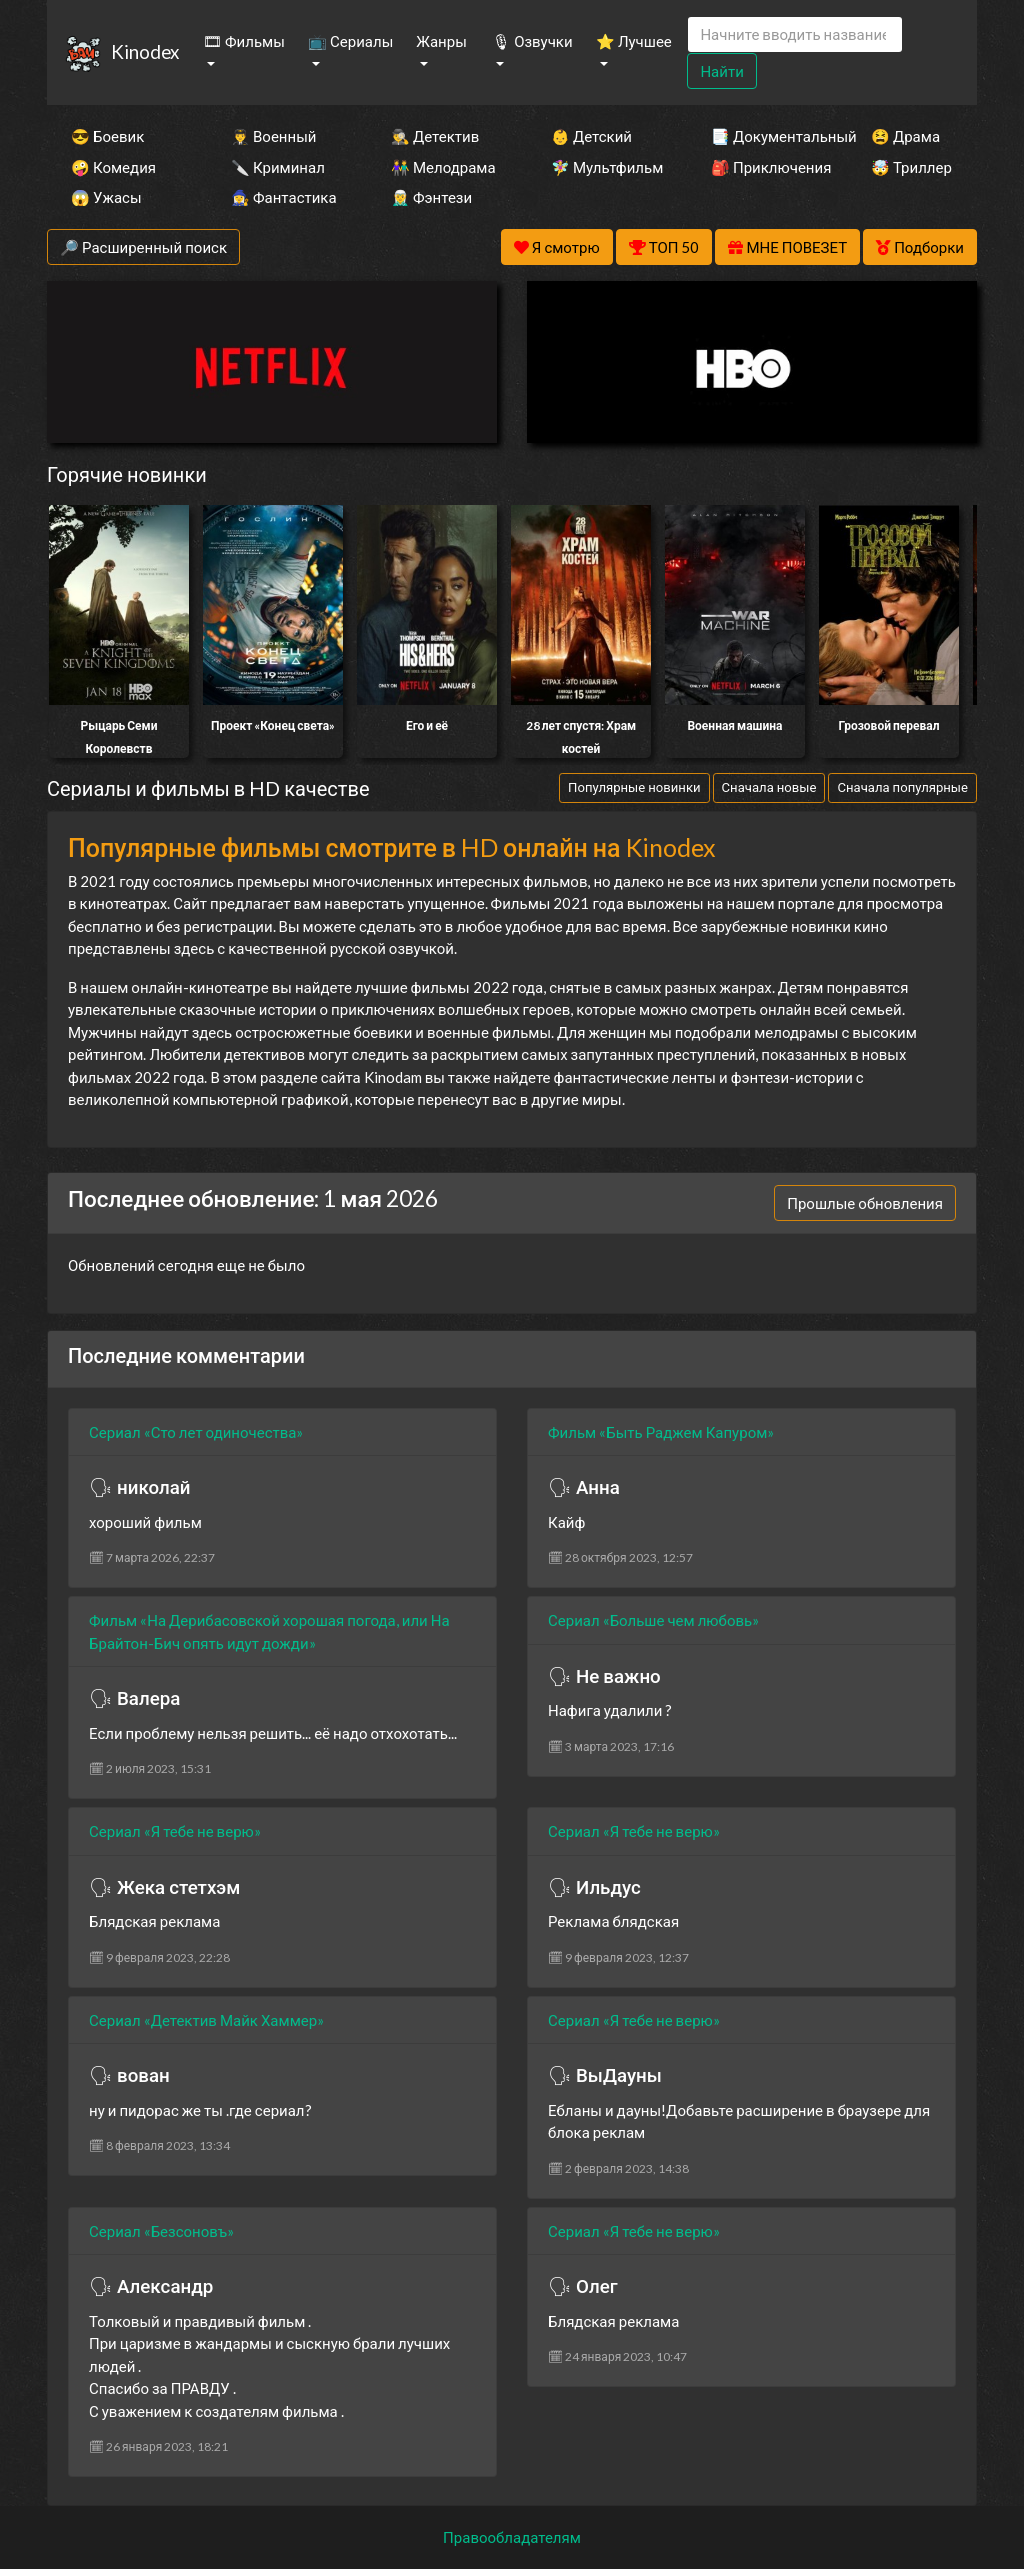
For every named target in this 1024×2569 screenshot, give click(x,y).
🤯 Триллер (911, 167)
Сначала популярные (902, 787)
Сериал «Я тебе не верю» (175, 1831)
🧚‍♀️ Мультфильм (604, 167)
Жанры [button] (441, 41)
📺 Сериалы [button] (350, 41)
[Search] (795, 34)
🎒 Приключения (764, 167)
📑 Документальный (764, 136)
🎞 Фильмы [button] (244, 41)
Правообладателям (512, 2537)
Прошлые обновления (865, 1203)
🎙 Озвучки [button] (532, 41)
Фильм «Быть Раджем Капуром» (661, 1432)
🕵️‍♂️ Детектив (435, 136)
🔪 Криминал (278, 167)
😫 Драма (905, 136)
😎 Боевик (107, 136)
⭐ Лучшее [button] (634, 41)
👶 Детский (591, 136)
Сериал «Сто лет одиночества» (196, 1432)
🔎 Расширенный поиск (143, 247)
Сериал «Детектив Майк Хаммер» (206, 2020)
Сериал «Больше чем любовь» (653, 1620)
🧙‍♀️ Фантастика (284, 197)
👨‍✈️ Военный (273, 136)
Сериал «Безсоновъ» (161, 2231)
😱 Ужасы (106, 197)
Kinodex (145, 51)
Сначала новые (769, 787)
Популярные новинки (634, 787)
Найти (721, 71)
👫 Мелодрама (443, 167)
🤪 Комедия (113, 167)
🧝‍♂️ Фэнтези (431, 197)
